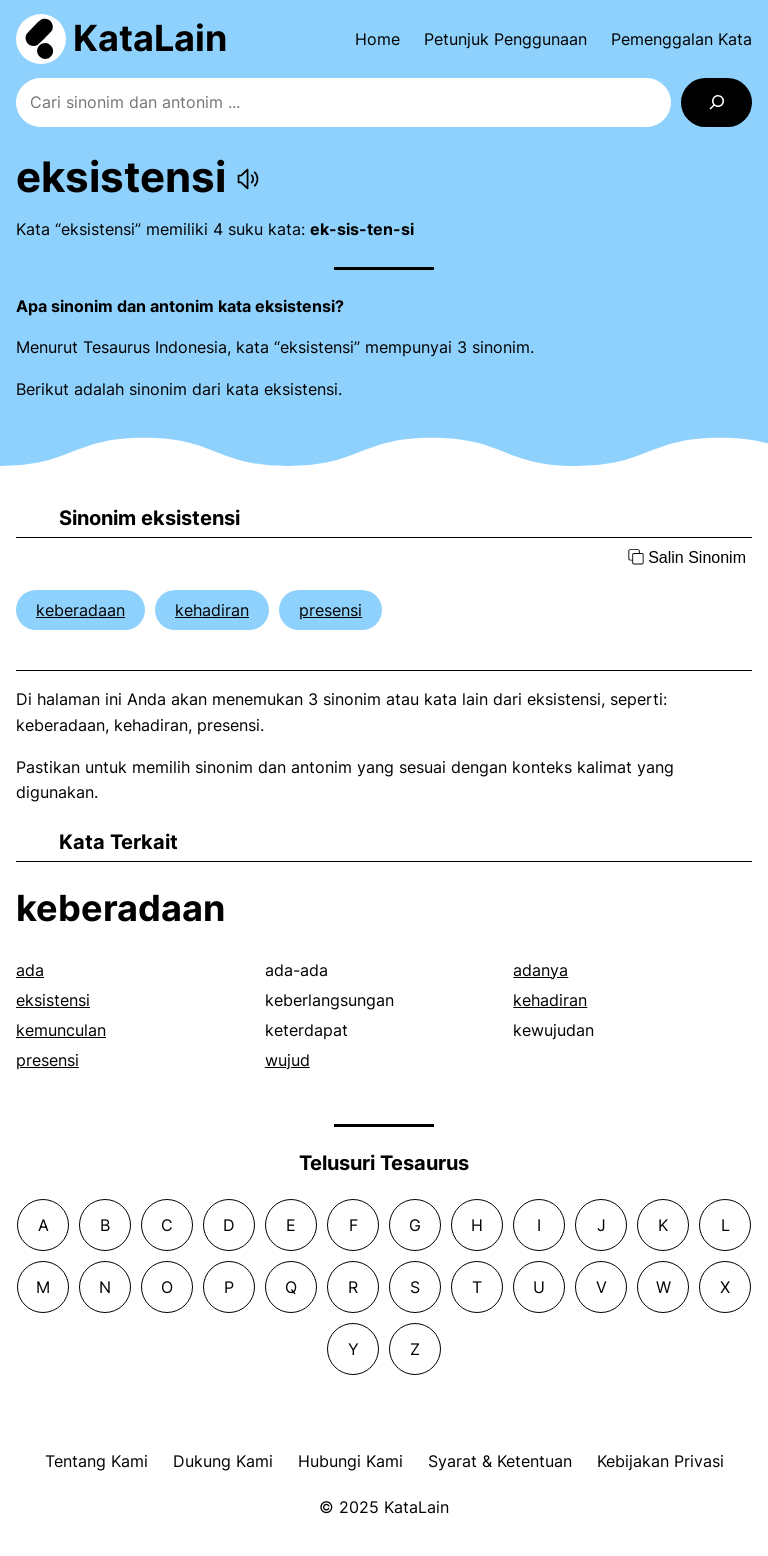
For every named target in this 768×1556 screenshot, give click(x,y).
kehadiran (212, 610)
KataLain (150, 38)
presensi (330, 610)
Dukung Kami (223, 1461)
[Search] (716, 102)
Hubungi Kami (350, 1461)
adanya (540, 970)
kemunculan (61, 1030)
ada (30, 970)
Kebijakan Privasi (660, 1461)
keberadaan (80, 610)
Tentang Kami (96, 1461)
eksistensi (53, 1000)
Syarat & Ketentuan (500, 1461)
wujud (287, 1060)
